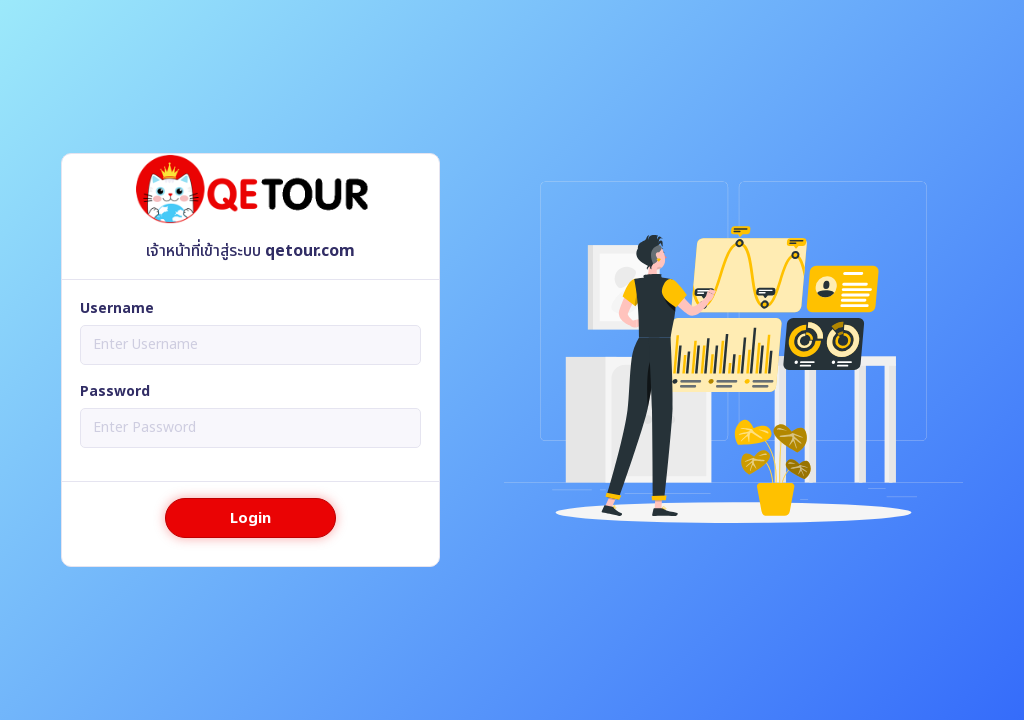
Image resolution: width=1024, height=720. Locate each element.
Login (250, 518)
